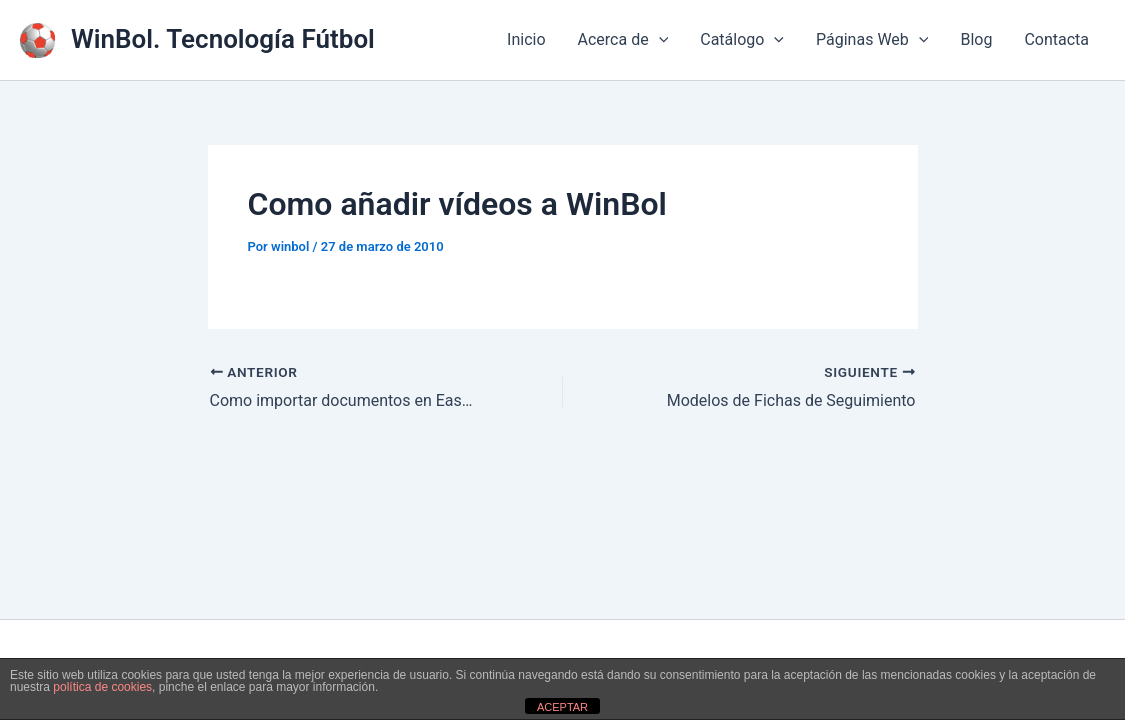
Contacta (1056, 39)
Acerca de (623, 40)
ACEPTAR (562, 707)
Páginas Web (872, 40)
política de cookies (102, 687)
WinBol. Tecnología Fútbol (223, 39)
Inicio (526, 39)
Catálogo (742, 40)
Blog (976, 39)
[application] (659, 40)
